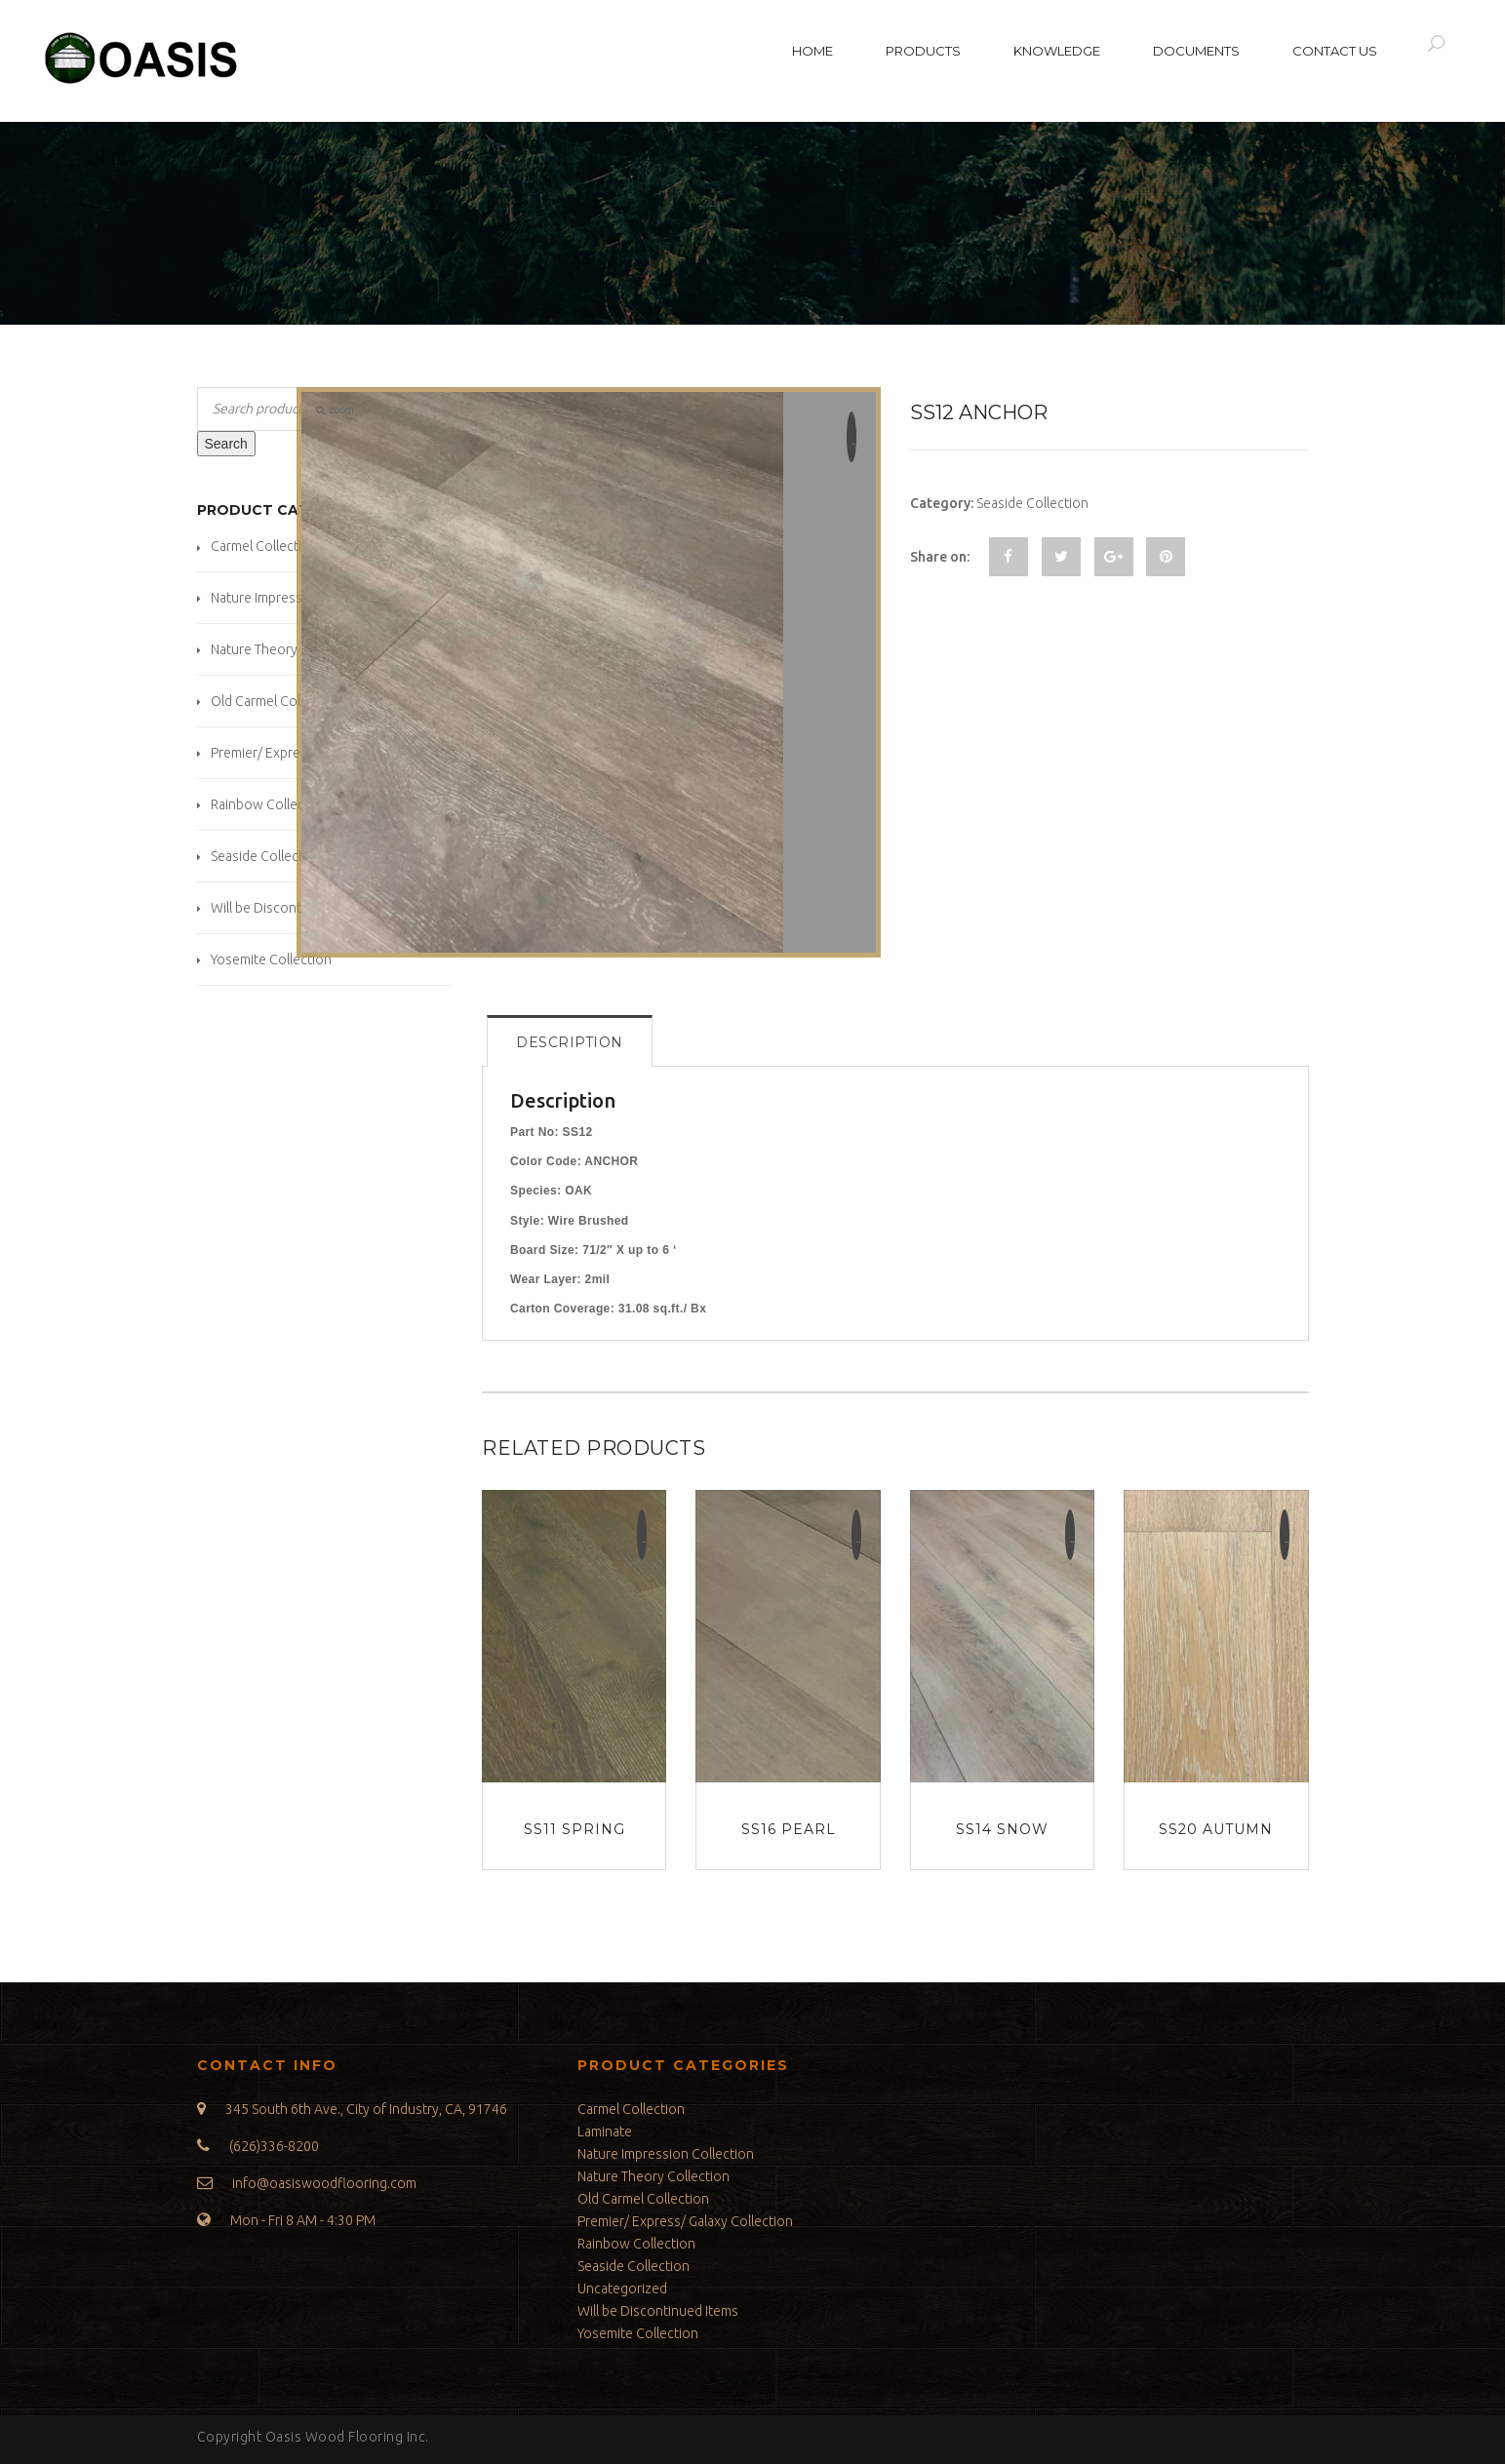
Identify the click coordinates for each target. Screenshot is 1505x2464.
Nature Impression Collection (665, 2154)
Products (923, 51)
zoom (335, 410)
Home (812, 51)
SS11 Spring (574, 1829)
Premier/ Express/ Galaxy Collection (685, 2221)
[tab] (570, 1041)
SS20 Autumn (1216, 1829)
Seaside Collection (267, 856)
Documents (1196, 51)
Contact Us (1334, 51)
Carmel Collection (264, 546)
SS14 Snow (1002, 1829)
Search (226, 443)
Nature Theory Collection (287, 649)
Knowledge (1056, 51)
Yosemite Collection (271, 959)
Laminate (604, 2131)
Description (569, 1042)
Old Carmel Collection (276, 701)
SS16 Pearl (788, 1829)
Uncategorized (622, 2288)
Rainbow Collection (270, 804)
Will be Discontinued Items (291, 908)
